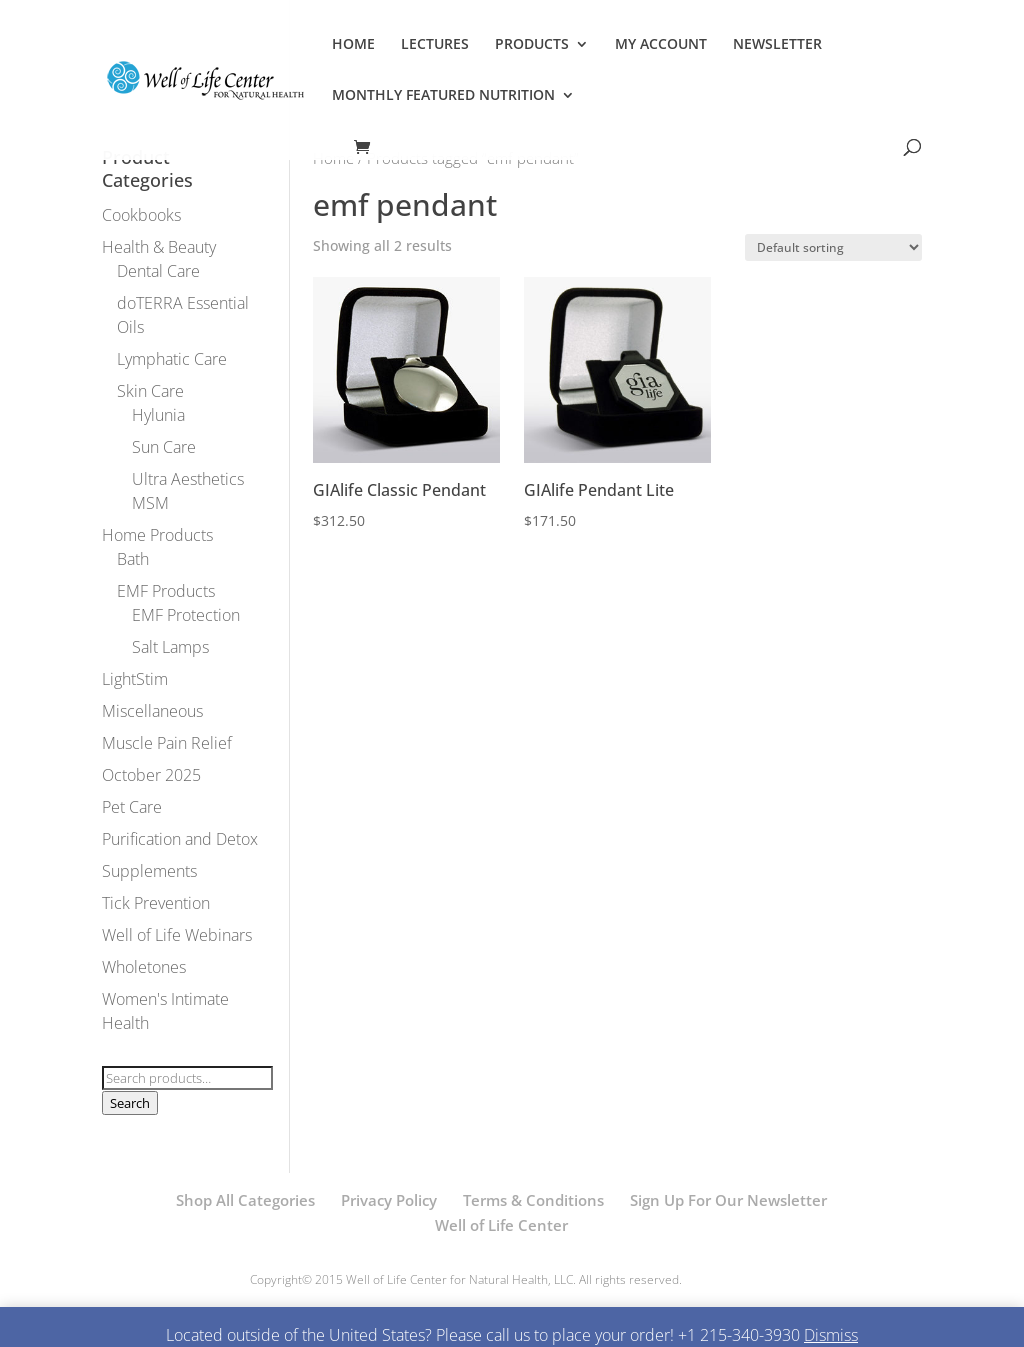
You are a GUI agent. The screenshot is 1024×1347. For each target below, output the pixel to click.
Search (130, 1103)
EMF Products (166, 591)
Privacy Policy (389, 1200)
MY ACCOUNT (661, 45)
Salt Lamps (170, 647)
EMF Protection (186, 615)
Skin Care (150, 391)
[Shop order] (833, 247)
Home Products (157, 535)
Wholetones (144, 967)
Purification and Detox (180, 839)
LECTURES (435, 45)
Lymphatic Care (172, 359)
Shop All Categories (245, 1200)
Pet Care (132, 807)
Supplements (149, 871)
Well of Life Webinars (177, 935)
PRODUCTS (532, 45)
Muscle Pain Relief (167, 743)
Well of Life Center (501, 1225)
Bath (133, 559)
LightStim (135, 679)
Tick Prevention (156, 903)
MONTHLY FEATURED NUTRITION (443, 96)
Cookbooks (141, 215)
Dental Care (158, 271)
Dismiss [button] (831, 1335)
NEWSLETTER (777, 45)
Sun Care (164, 447)
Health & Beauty (159, 247)
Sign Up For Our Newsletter (728, 1200)
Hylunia (158, 415)
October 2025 (151, 775)
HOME (353, 45)
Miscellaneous (152, 711)
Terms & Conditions (533, 1200)
